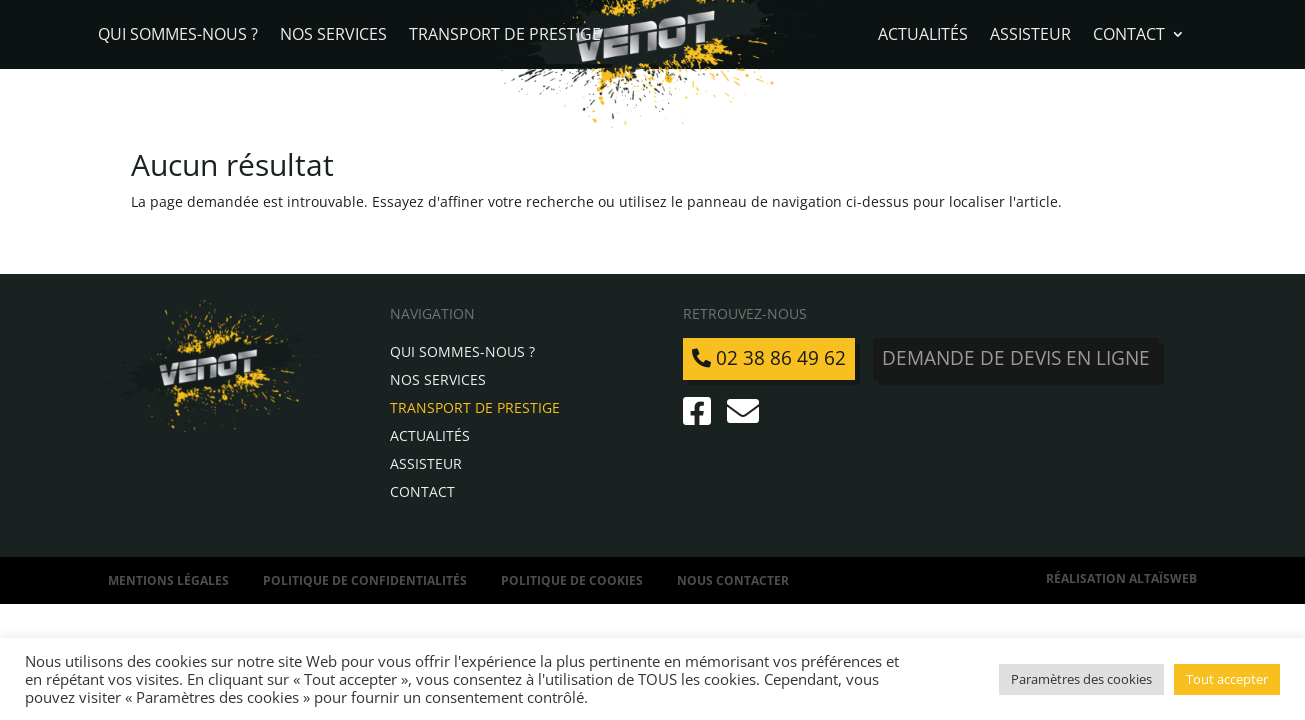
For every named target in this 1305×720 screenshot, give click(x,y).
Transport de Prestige (505, 36)
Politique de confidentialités (365, 580)
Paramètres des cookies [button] (1081, 679)
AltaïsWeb (1163, 578)
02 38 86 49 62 (769, 358)
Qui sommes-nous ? (178, 36)
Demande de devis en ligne (1016, 358)
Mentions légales (168, 580)
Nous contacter (733, 580)
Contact (1129, 36)
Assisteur (1030, 36)
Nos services (333, 36)
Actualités (923, 36)
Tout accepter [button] (1227, 679)
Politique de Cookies (572, 580)
